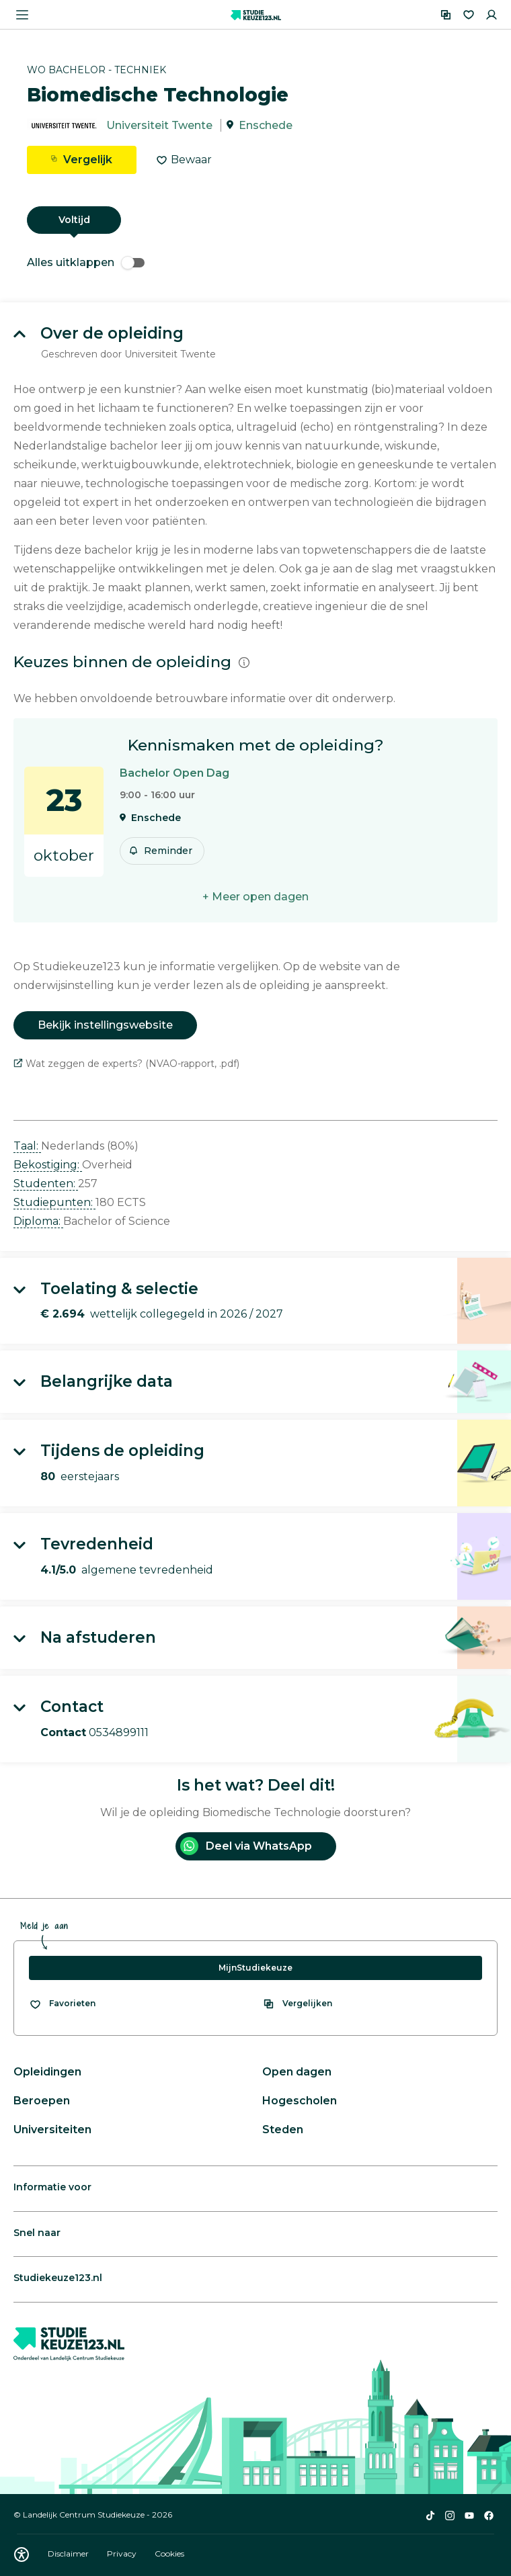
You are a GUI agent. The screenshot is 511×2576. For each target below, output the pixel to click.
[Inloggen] (491, 15)
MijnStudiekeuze (255, 1968)
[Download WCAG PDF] (21, 2554)
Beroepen (41, 2100)
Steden (282, 2129)
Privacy (123, 2553)
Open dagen (296, 2071)
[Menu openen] (22, 14)
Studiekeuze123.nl (57, 2278)
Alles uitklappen (86, 262)
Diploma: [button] (38, 1221)
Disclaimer (69, 2553)
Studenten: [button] (45, 1183)
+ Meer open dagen (255, 896)
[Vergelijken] (446, 15)
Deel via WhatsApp (246, 1846)
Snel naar (37, 2233)
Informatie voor (52, 2187)
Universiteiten (52, 2129)
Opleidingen (47, 2071)
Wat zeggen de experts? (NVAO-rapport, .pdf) (126, 1064)
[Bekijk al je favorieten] (62, 2004)
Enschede (265, 125)
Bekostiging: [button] (47, 1164)
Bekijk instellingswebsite (105, 1025)
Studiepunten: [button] (54, 1202)
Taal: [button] (27, 1146)
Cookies (169, 2553)
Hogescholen (299, 2100)
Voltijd (74, 220)
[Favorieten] (468, 15)
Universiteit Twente (159, 125)
